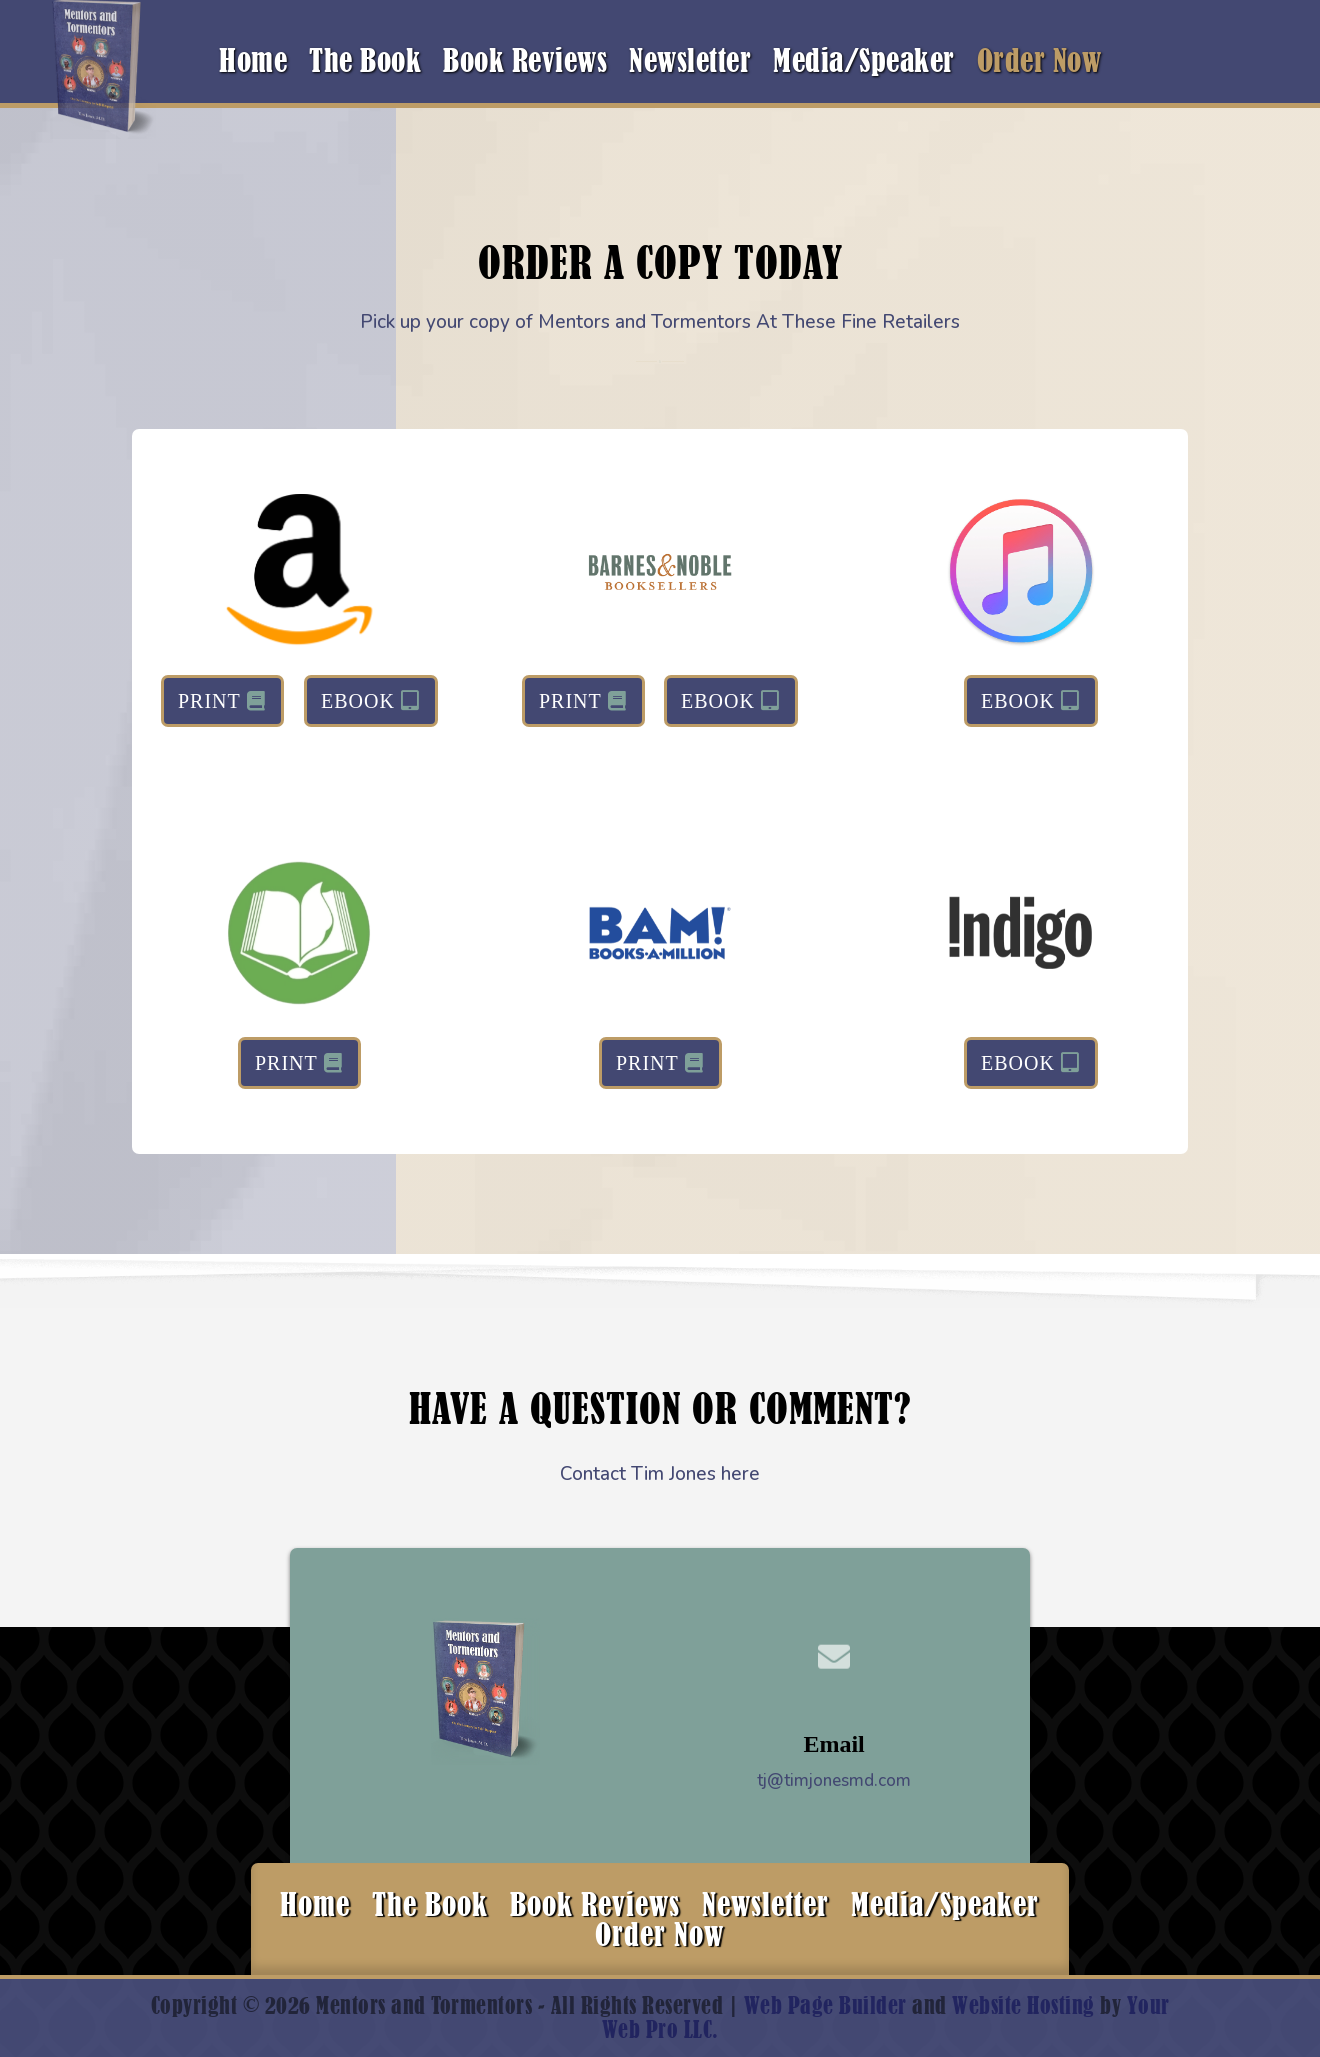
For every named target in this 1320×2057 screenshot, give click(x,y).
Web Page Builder (825, 2005)
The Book (365, 64)
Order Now (1039, 64)
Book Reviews (525, 64)
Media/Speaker (864, 64)
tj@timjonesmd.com (834, 1780)
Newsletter (690, 64)
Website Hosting (1023, 2005)
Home (253, 64)
